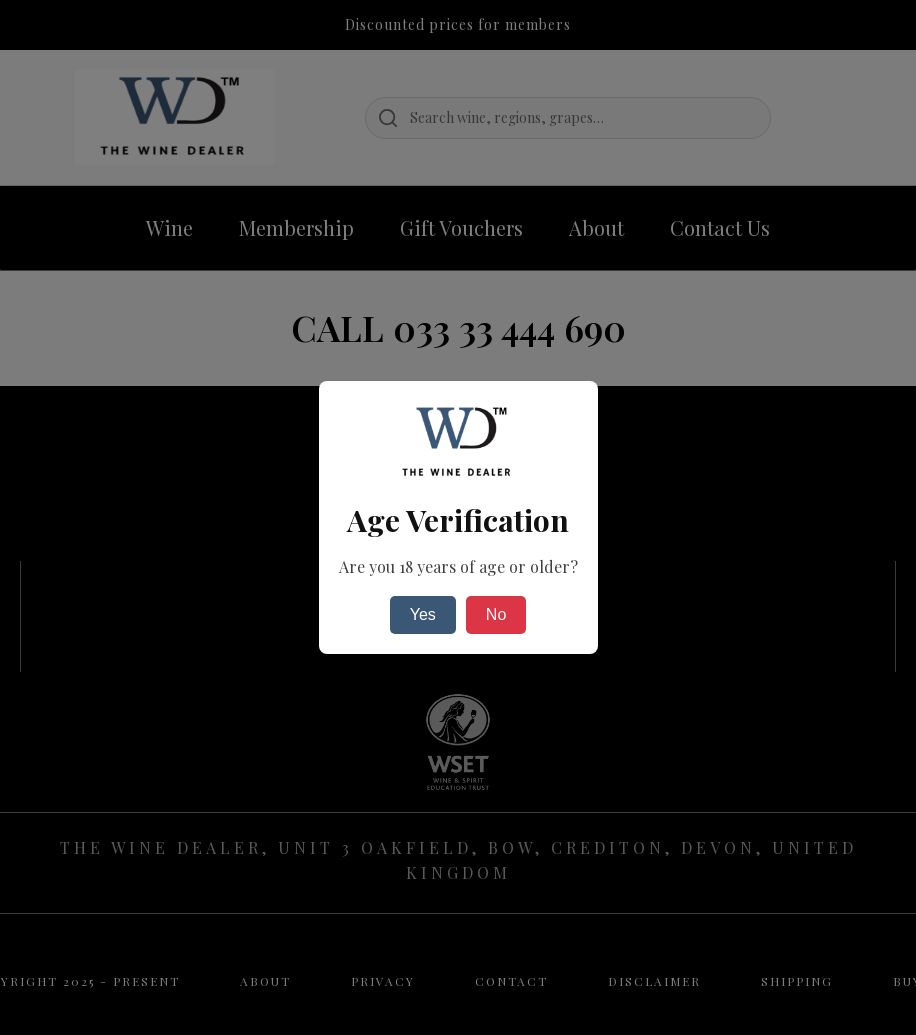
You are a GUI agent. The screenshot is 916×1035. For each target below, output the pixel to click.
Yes (423, 614)
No (496, 614)
